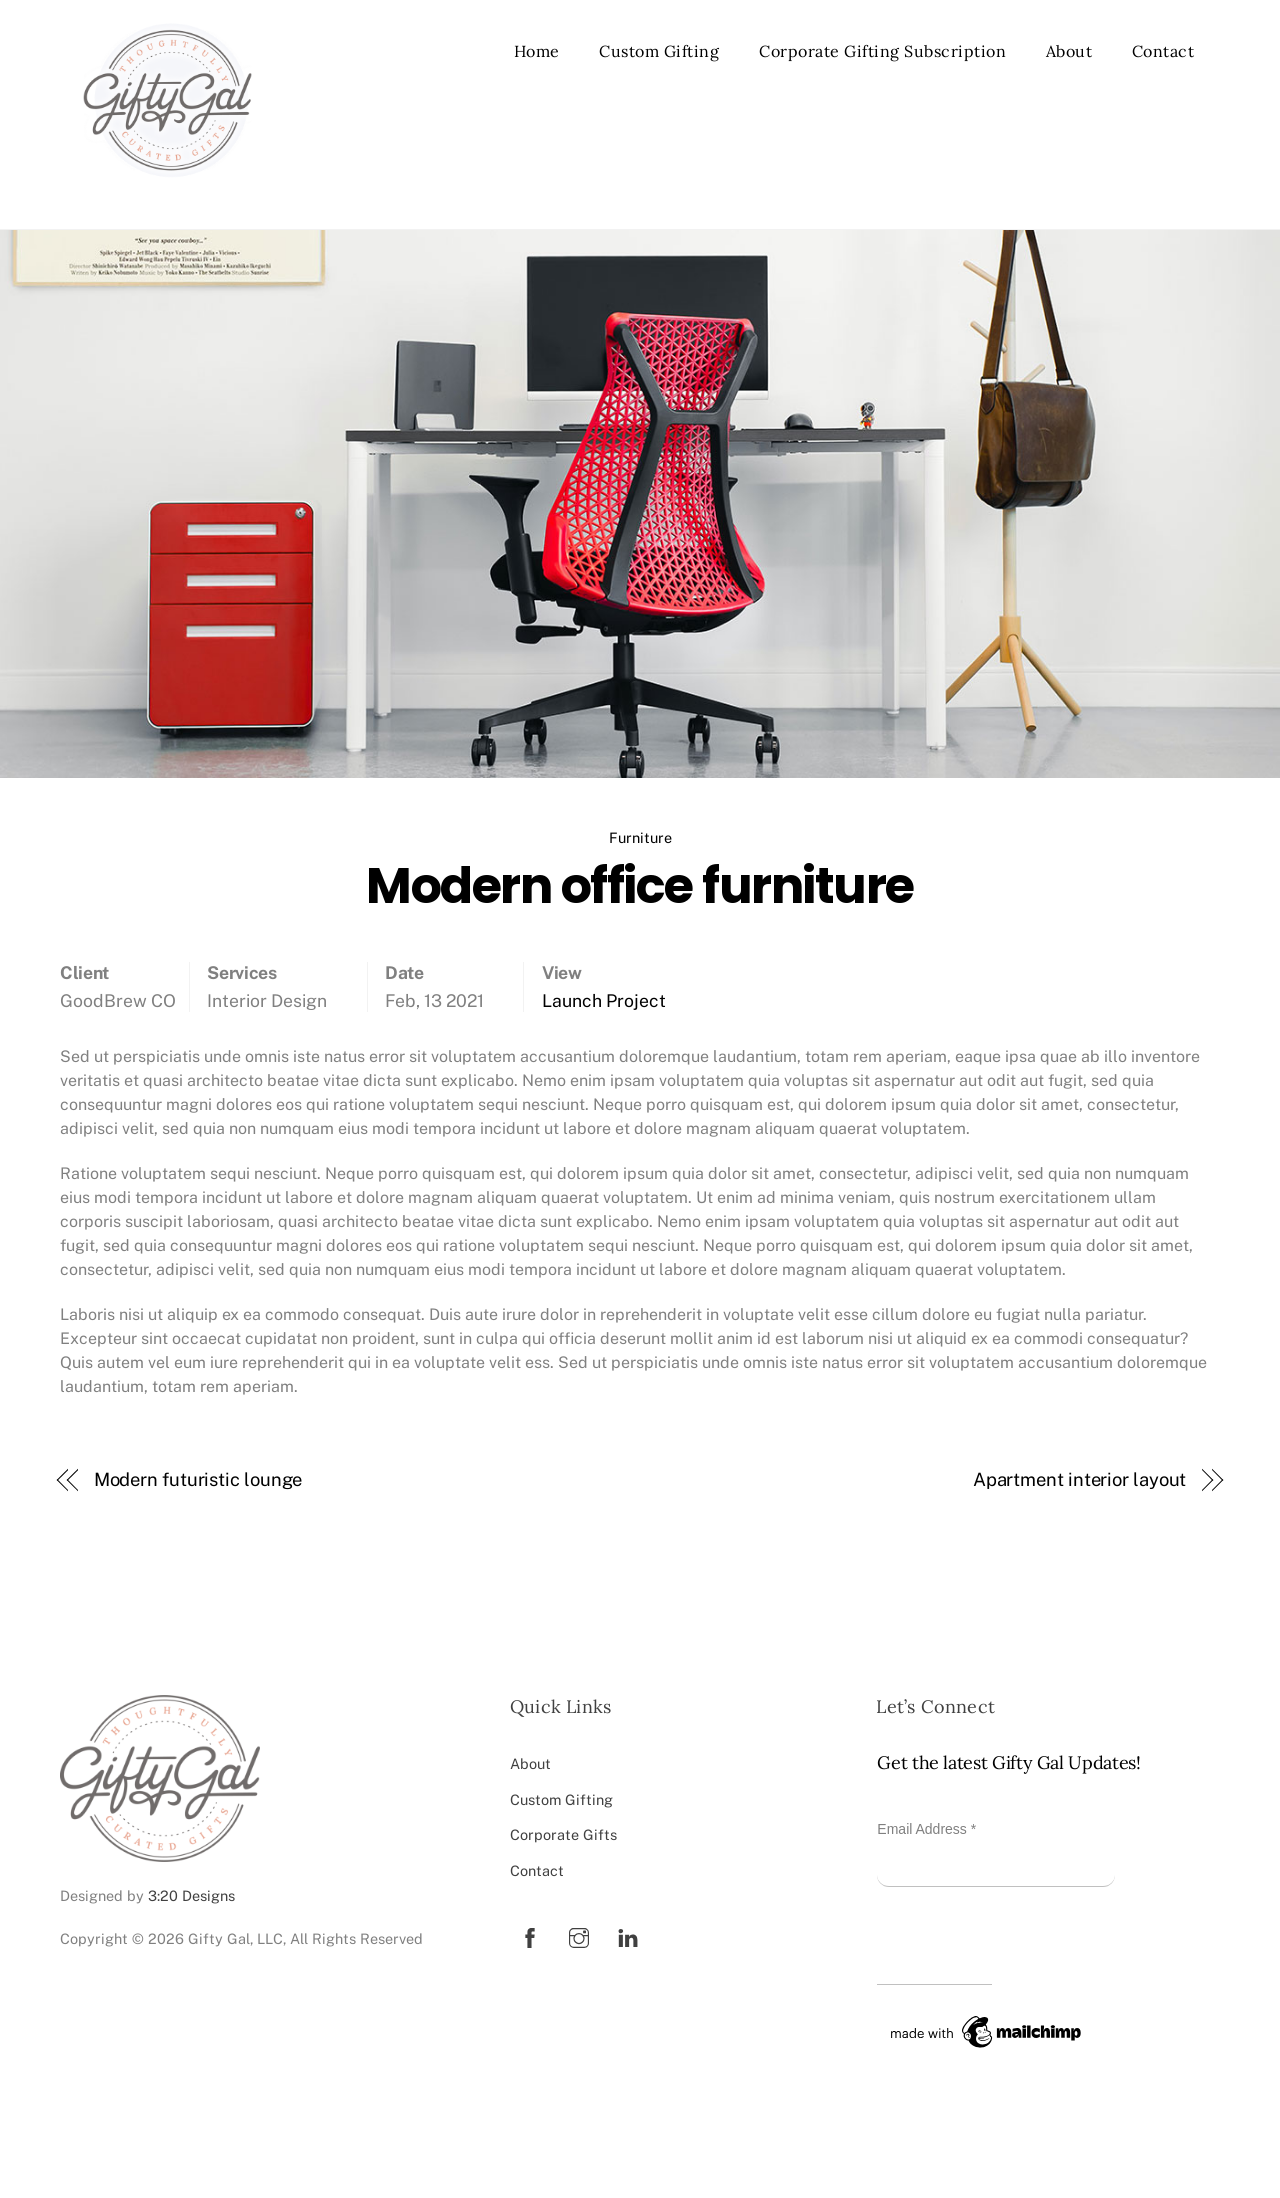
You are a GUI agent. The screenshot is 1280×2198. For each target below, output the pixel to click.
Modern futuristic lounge (198, 1479)
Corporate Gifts (563, 1834)
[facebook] (530, 1935)
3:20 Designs (191, 1895)
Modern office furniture (640, 885)
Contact (1163, 51)
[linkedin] (628, 1935)
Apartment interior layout (1080, 1479)
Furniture (640, 837)
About (1069, 51)
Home (537, 51)
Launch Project (604, 1000)
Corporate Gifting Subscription (882, 51)
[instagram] (579, 1935)
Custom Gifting (659, 51)
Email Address (926, 1829)
